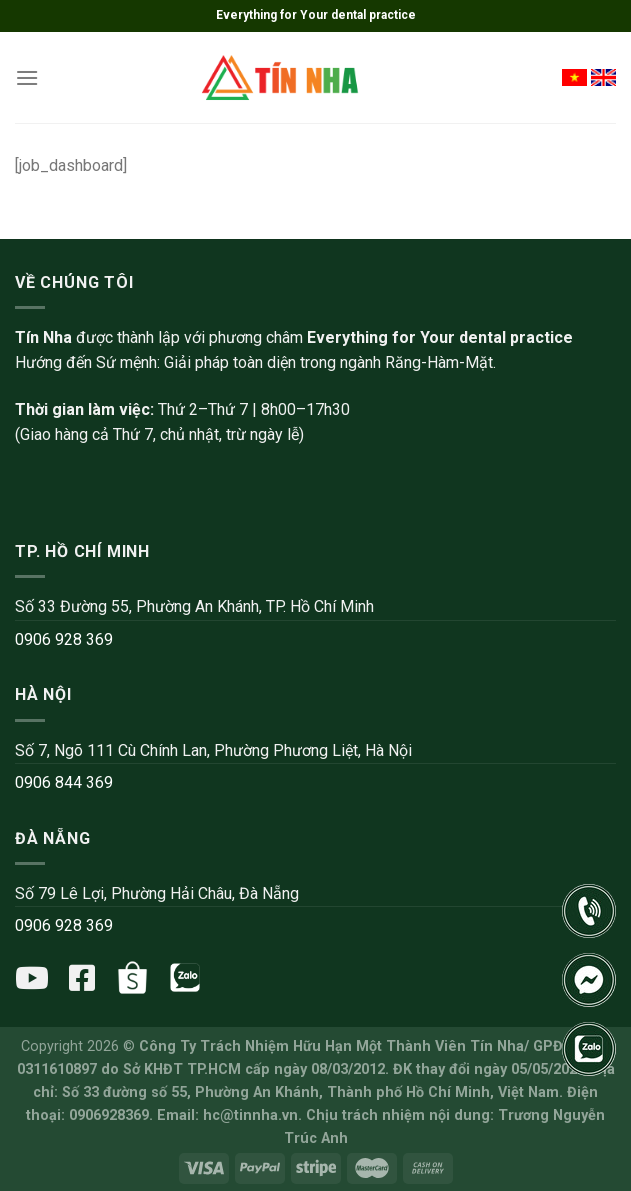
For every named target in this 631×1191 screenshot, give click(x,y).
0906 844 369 (64, 782)
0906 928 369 (64, 639)
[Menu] (27, 77)
